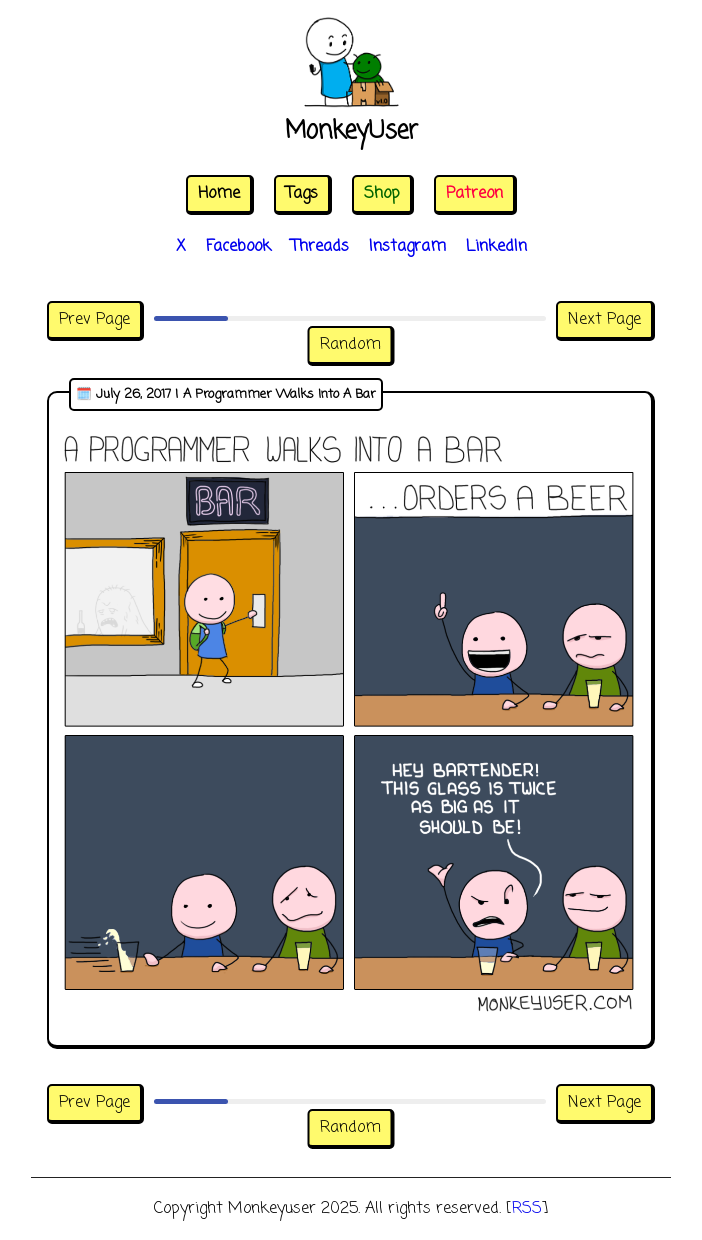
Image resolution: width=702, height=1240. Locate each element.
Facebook (238, 247)
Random (350, 345)
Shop (382, 194)
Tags (302, 194)
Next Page (604, 320)
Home (219, 194)
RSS (527, 1209)
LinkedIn (496, 247)
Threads (320, 247)
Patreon (474, 194)
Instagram (407, 247)
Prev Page (94, 320)
